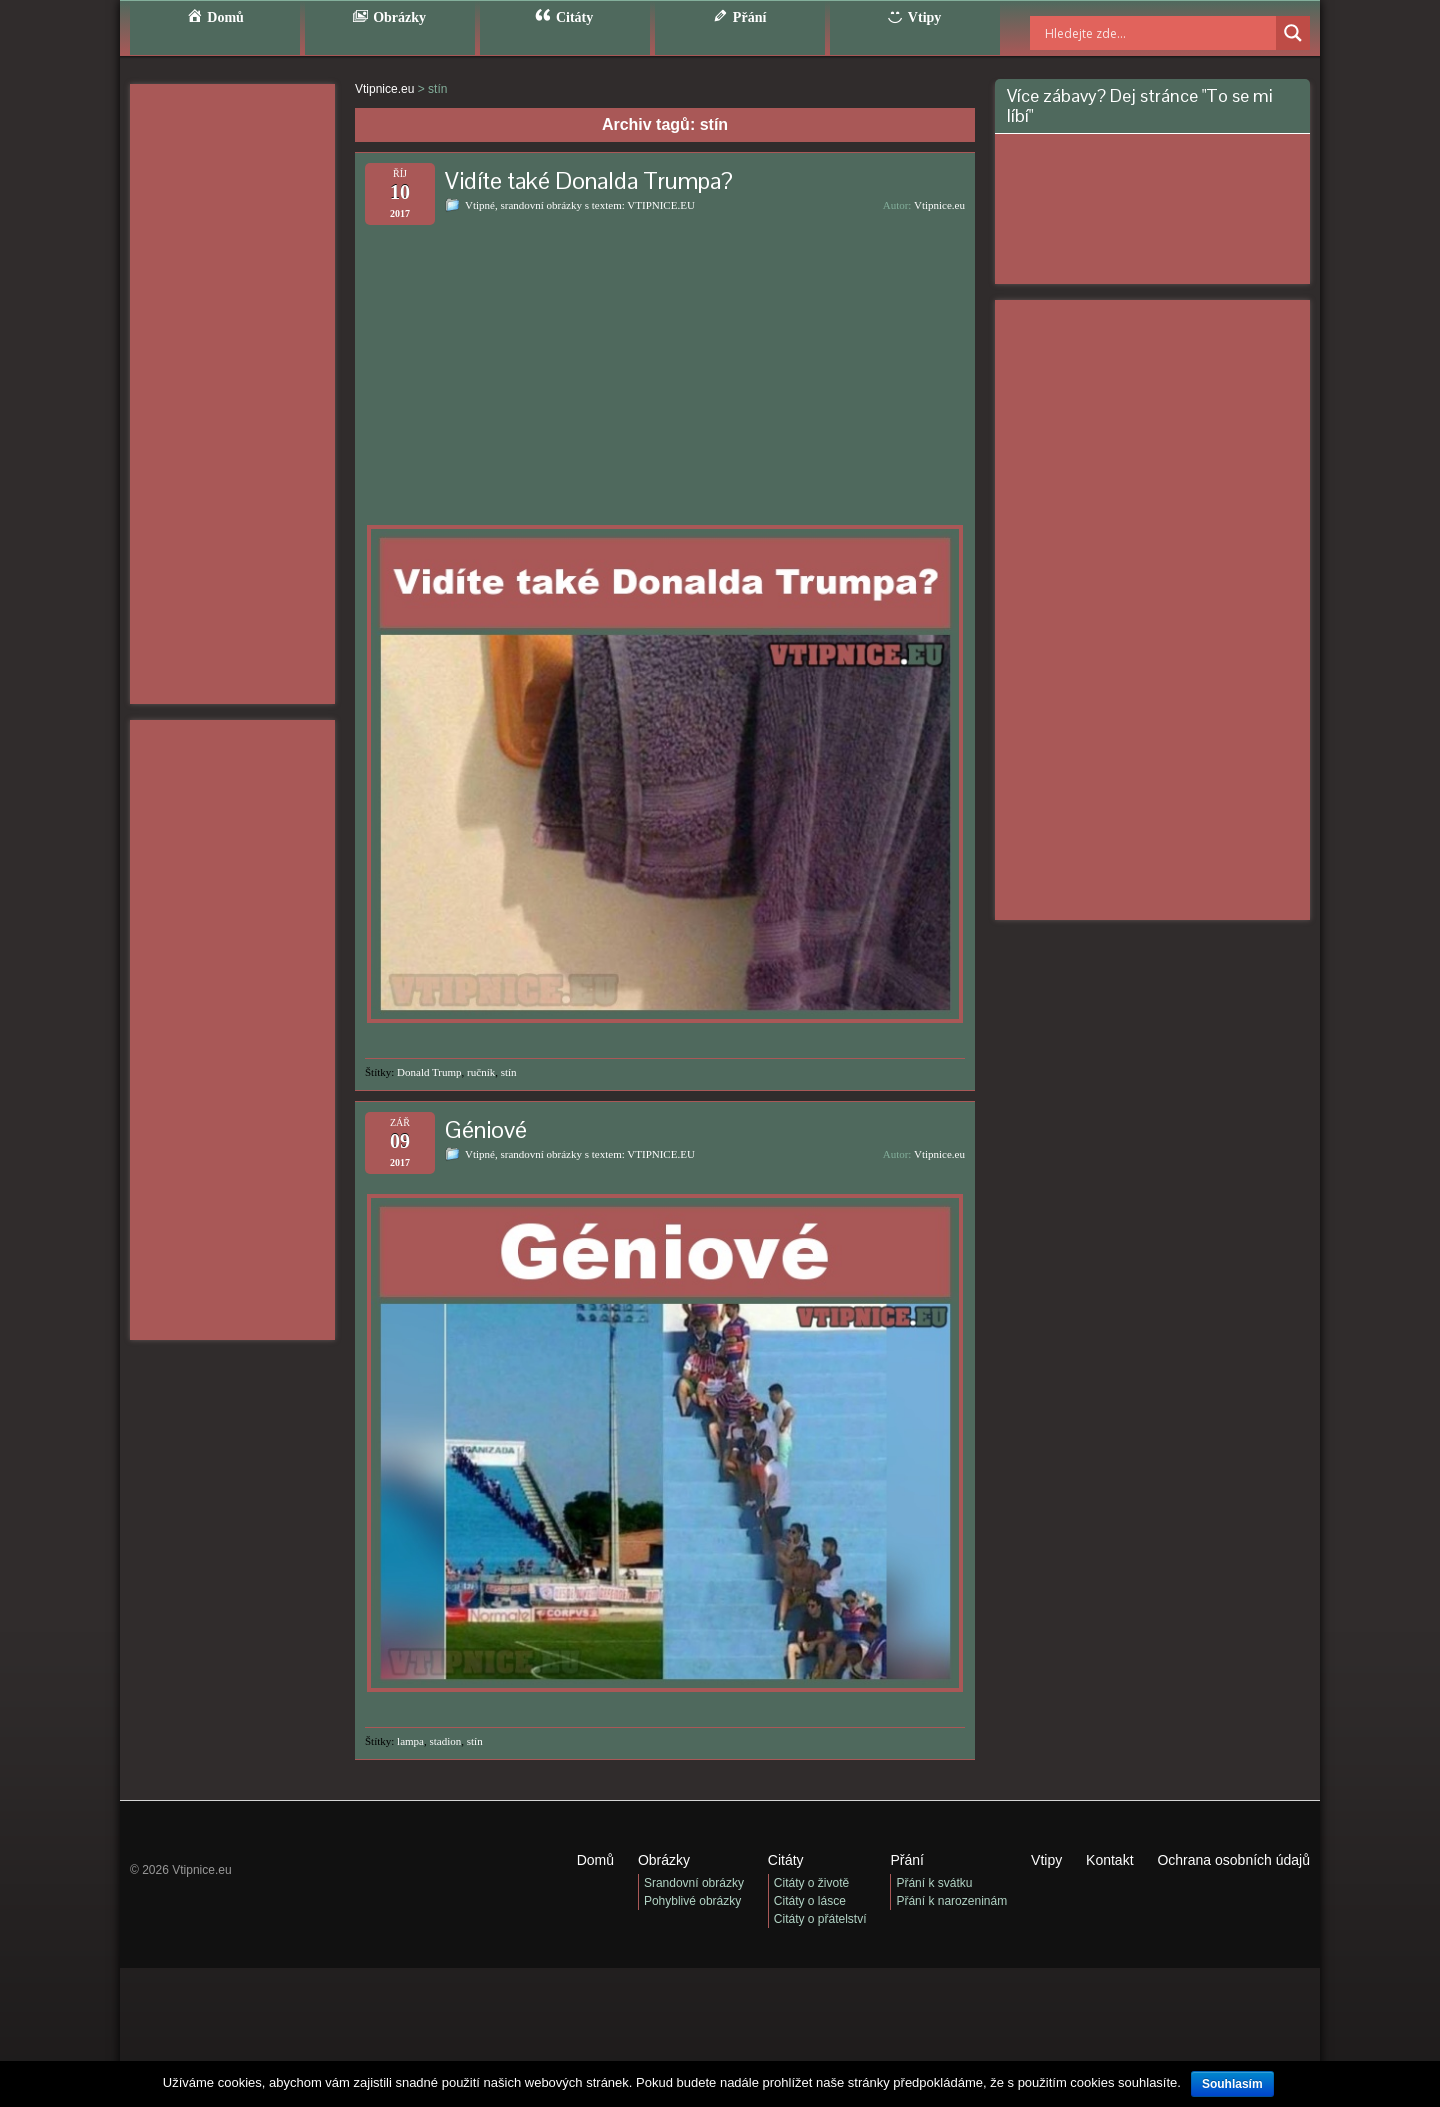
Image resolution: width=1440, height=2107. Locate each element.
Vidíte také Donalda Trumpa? (589, 180)
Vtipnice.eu (939, 205)
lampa (410, 1741)
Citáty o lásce (810, 1901)
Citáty (786, 1860)
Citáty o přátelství (820, 1919)
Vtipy (1046, 1860)
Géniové (486, 1129)
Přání (906, 1860)
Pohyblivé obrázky (692, 1901)
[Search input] (1135, 33)
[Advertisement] (232, 394)
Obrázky (664, 1860)
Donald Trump (429, 1072)
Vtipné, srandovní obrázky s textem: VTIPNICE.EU (580, 205)
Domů (595, 1860)
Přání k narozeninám (951, 1901)
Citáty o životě (811, 1883)
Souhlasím (1232, 2084)
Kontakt (1109, 1860)
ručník (481, 1072)
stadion (445, 1741)
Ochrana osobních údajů (1233, 1860)
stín (509, 1072)
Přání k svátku (934, 1883)
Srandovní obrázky (694, 1883)
